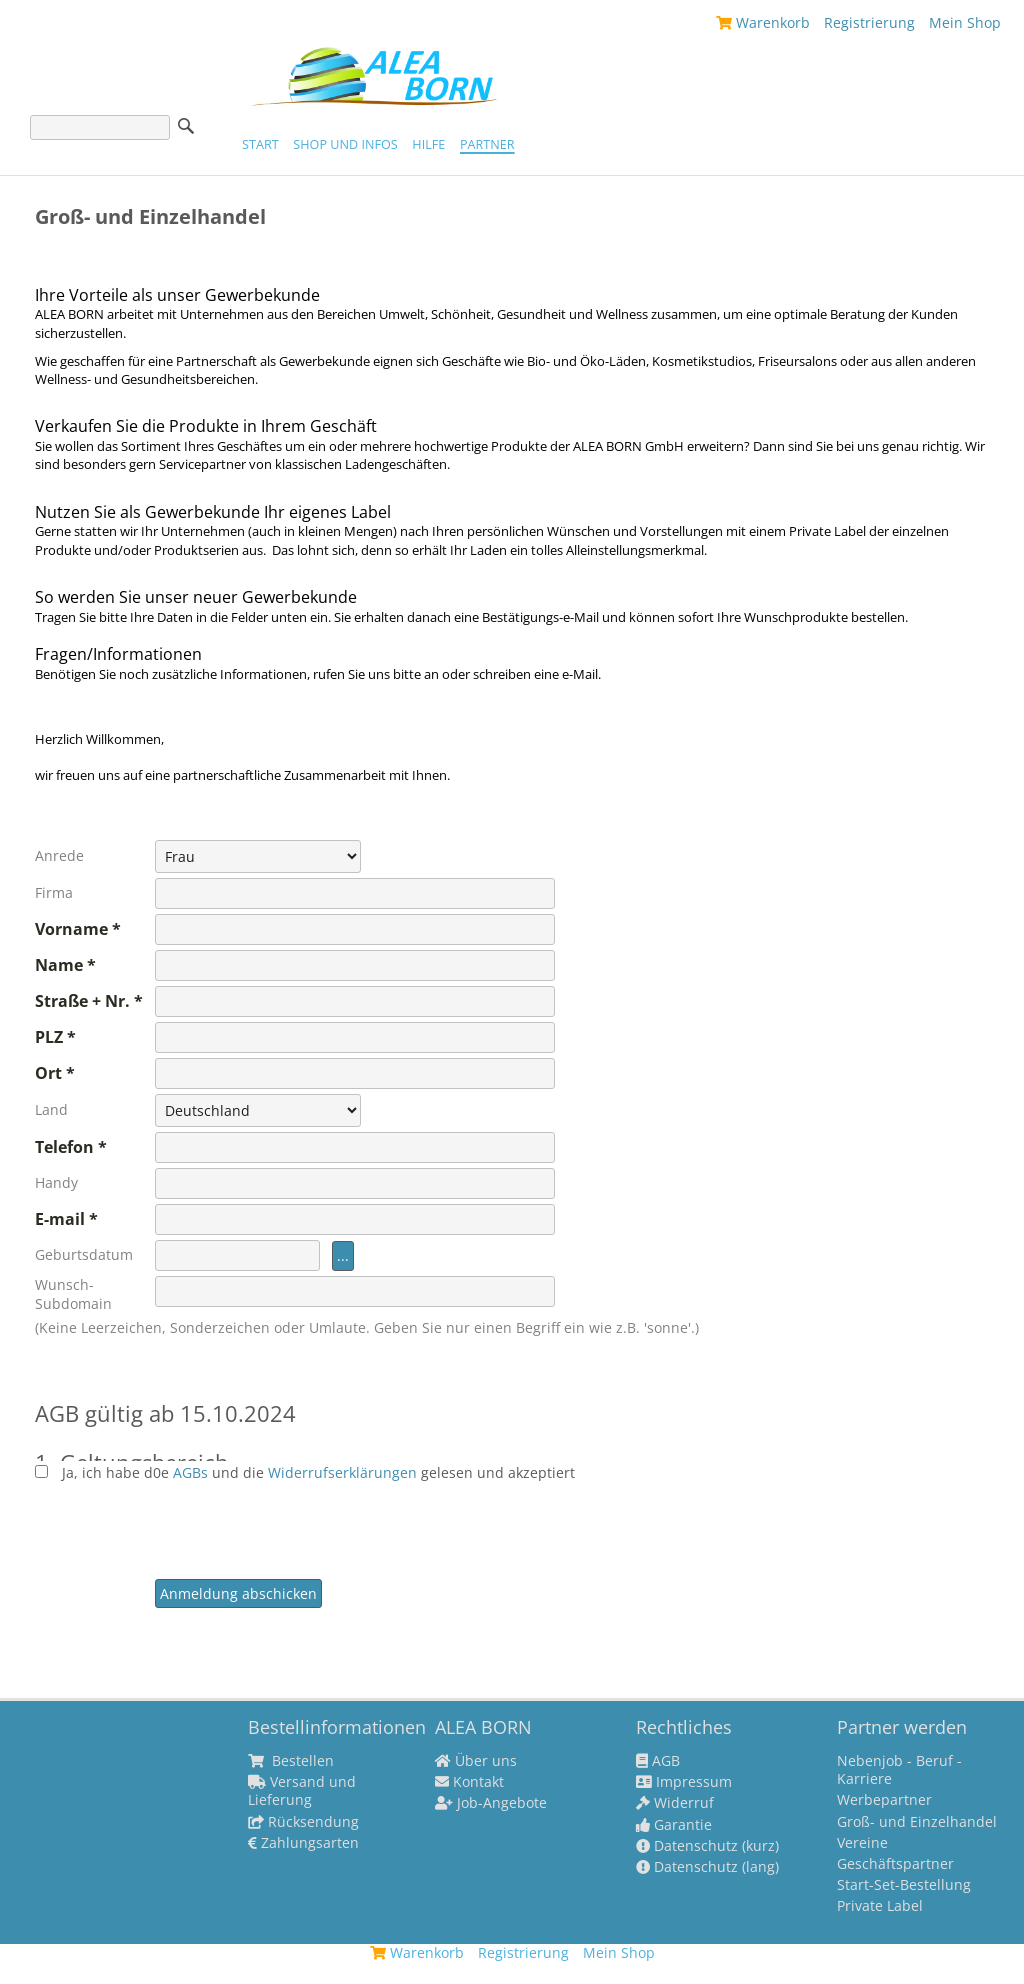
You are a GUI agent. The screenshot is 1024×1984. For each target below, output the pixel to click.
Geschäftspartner (895, 1864)
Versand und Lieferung (302, 1791)
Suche (186, 126)
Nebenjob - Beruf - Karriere (899, 1770)
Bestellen (291, 1761)
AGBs (192, 1472)
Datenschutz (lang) (707, 1867)
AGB (658, 1761)
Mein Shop (965, 22)
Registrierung (869, 22)
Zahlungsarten (303, 1843)
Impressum (684, 1782)
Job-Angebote (491, 1803)
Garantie (674, 1825)
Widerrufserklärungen (342, 1472)
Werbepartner (884, 1800)
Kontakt (469, 1782)
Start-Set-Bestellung (904, 1885)
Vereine (862, 1843)
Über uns (476, 1761)
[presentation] (307, 1521)
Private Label (880, 1906)
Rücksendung (303, 1822)
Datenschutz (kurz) (707, 1846)
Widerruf (675, 1803)
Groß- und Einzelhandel (917, 1822)
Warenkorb (763, 22)
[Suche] (100, 127)
